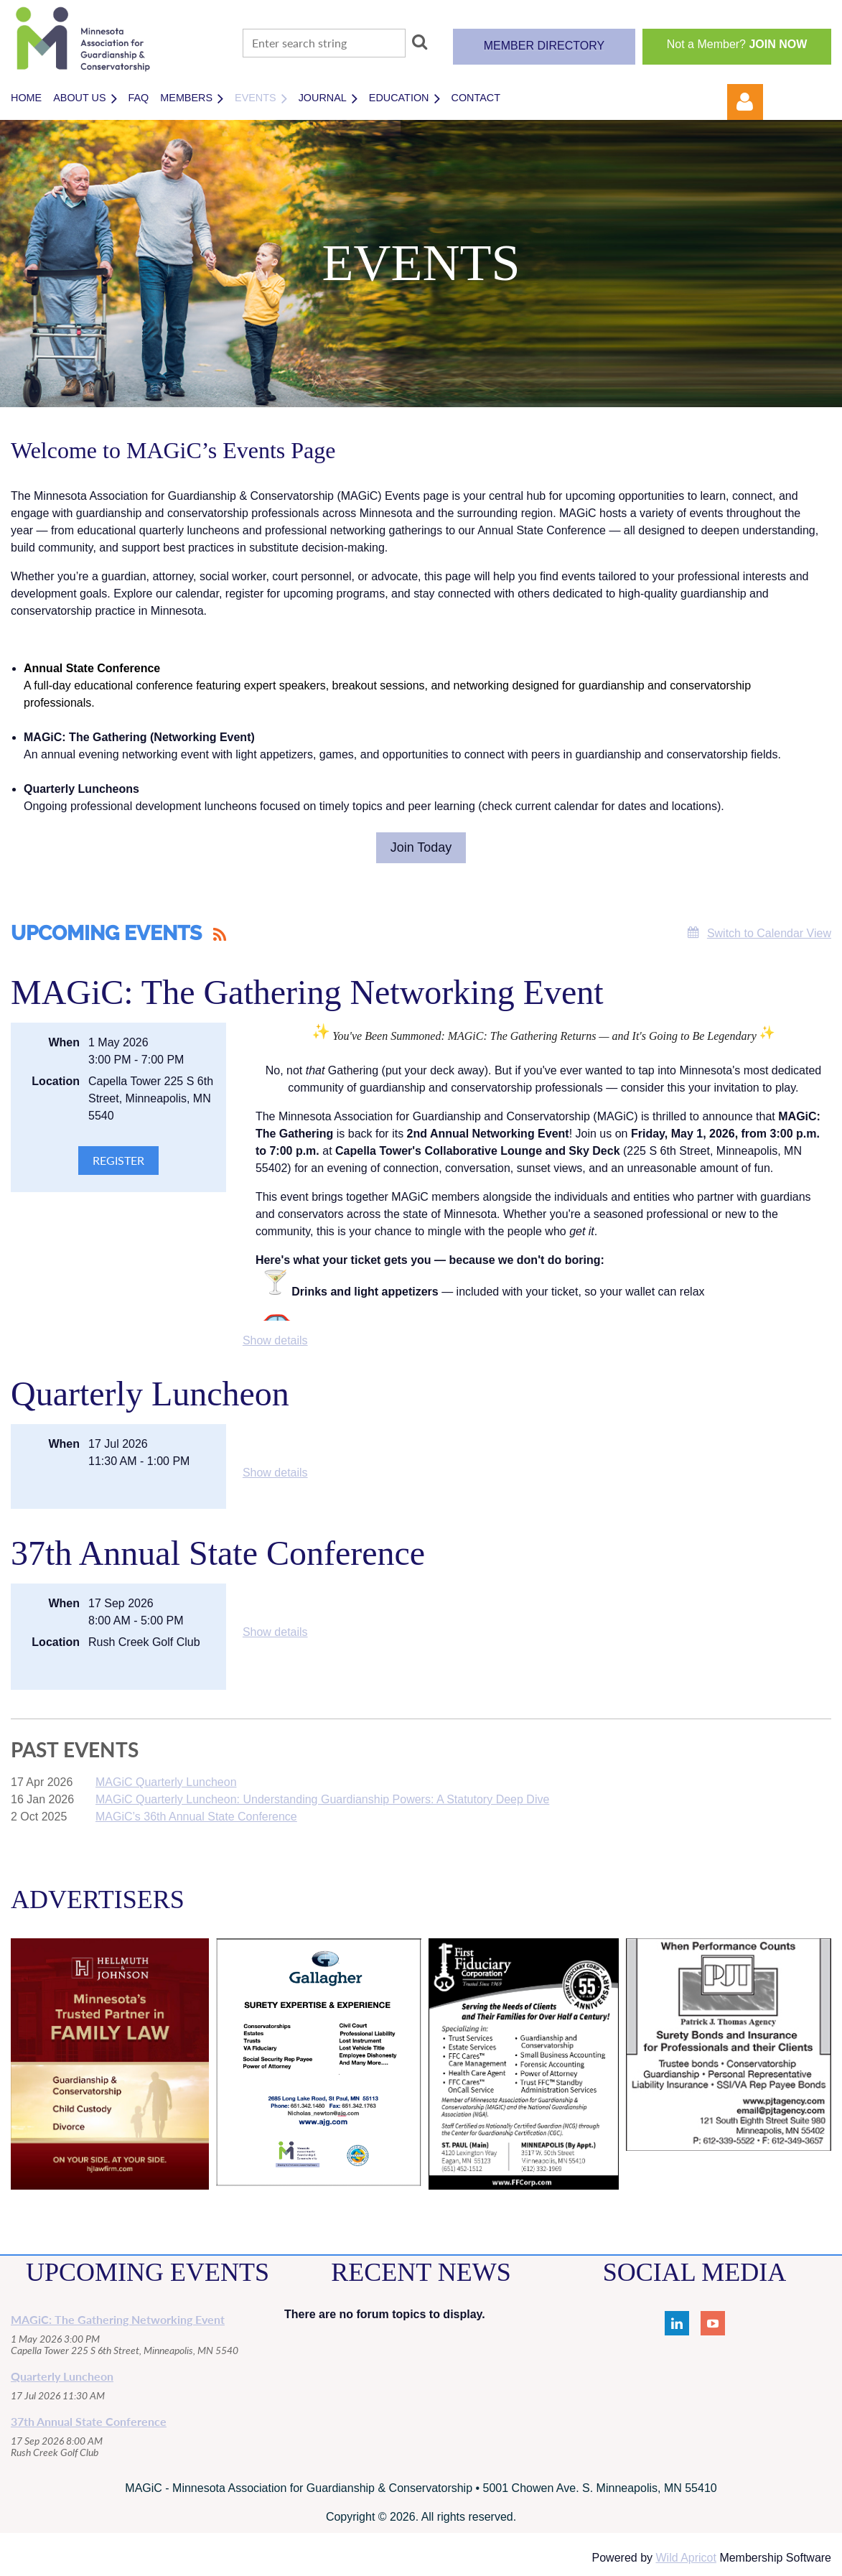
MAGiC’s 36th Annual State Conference (196, 1816)
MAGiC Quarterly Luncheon (166, 1782)
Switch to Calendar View (769, 933)
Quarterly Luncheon (150, 1394)
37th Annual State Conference (218, 1553)
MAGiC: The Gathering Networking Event (307, 992)
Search (419, 42)
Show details (275, 1340)
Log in (745, 102)
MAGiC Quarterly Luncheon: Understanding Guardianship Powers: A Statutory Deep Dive (322, 1799)
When (64, 1042)
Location (56, 1081)
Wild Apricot (685, 2558)
